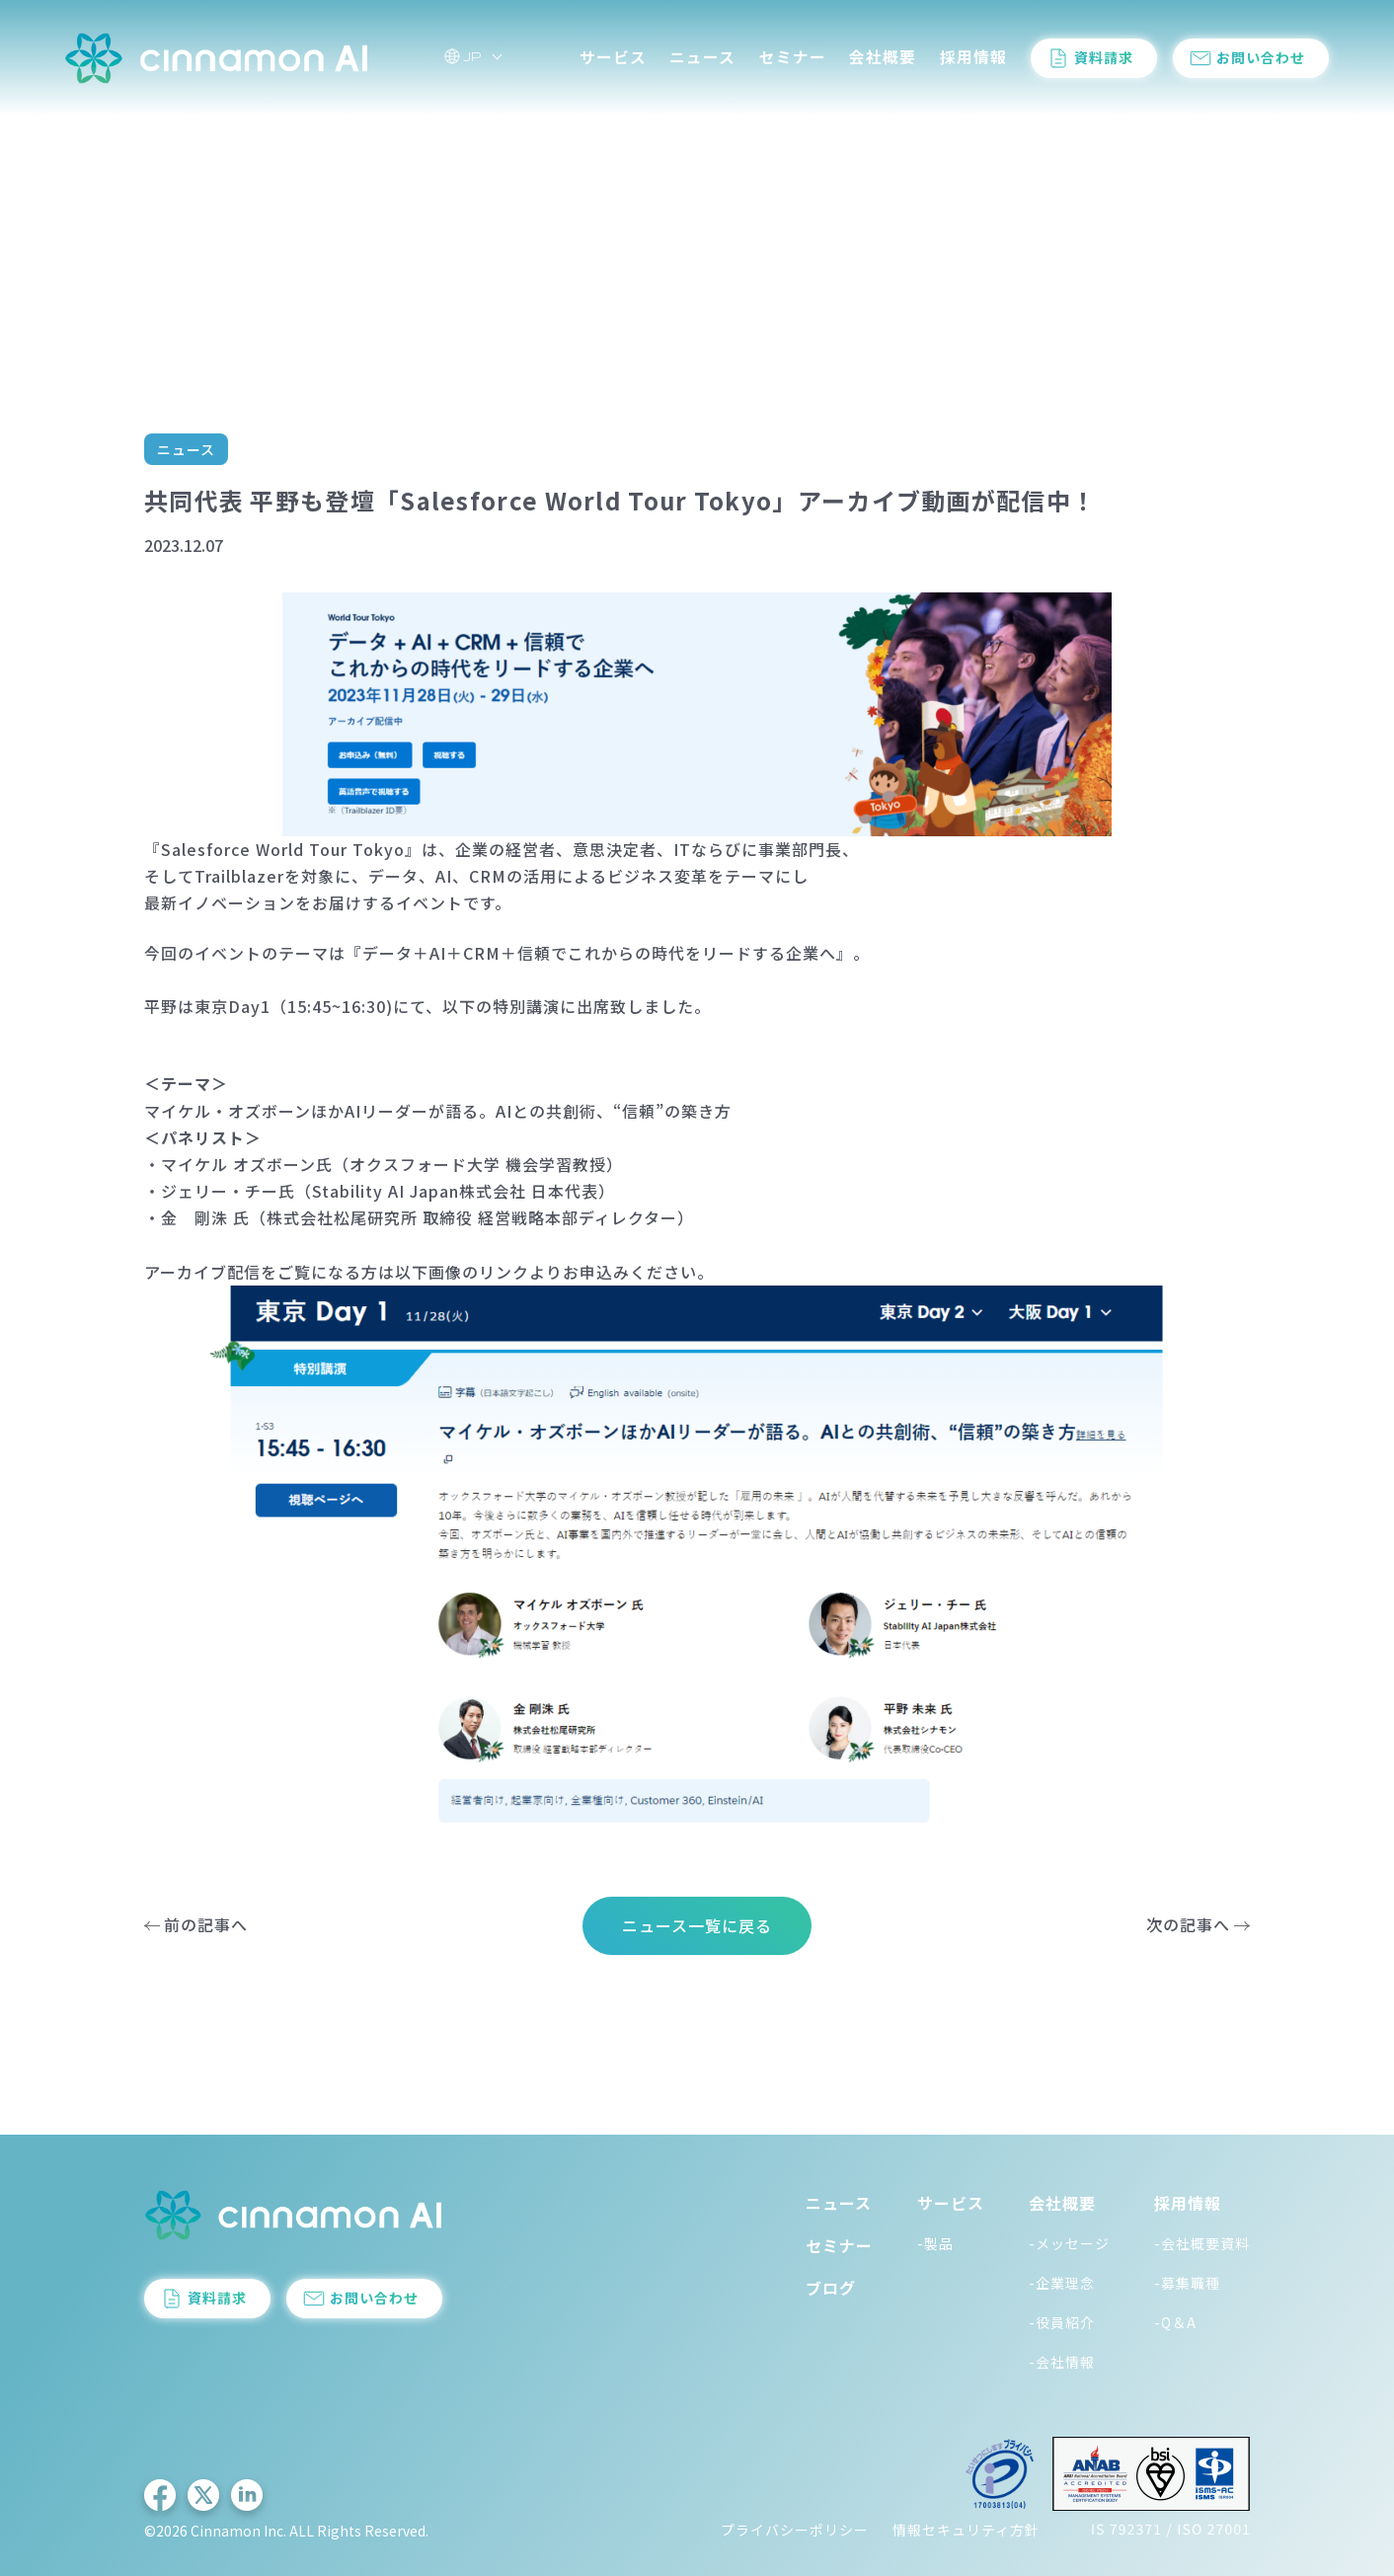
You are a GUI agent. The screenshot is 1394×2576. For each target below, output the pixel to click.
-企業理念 (1062, 2283)
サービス (613, 57)
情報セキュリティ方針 (966, 2529)
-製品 (935, 2243)
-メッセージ (1069, 2243)
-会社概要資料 (1202, 2243)
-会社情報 (1062, 2362)
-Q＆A (1175, 2322)
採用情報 (973, 57)
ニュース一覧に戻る (697, 1925)
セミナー (792, 57)
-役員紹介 (1062, 2322)
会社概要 (882, 57)
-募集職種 (1187, 2283)
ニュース (702, 57)
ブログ (831, 2288)
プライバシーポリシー (795, 2529)
